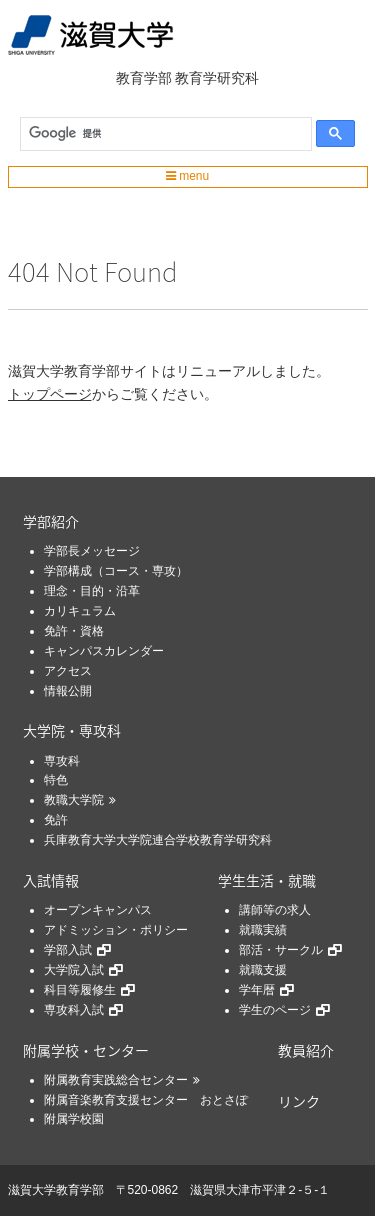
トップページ (50, 394)
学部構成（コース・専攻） (116, 571)
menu (187, 176)
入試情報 (51, 880)
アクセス (68, 671)
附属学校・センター (86, 1050)
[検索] (161, 134)
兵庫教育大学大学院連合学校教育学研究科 (158, 840)
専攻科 (62, 761)
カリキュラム (80, 611)
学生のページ (275, 1010)
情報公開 (68, 691)
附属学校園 (74, 1119)
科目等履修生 (80, 990)
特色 (56, 780)
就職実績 (263, 930)
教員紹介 (306, 1050)
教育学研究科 (217, 78)
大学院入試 (74, 970)
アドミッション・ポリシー (116, 930)
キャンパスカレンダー (104, 651)
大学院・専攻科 (72, 730)
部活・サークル (281, 950)
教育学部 (144, 78)
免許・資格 (74, 631)
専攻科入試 (74, 1010)
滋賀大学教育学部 (56, 1190)
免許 (56, 820)
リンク (299, 1101)
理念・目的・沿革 (92, 591)
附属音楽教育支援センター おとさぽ (146, 1100)
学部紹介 (51, 521)
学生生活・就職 (267, 880)
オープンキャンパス (98, 910)
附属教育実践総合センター (116, 1080)
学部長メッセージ (92, 551)
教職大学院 (74, 800)
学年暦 (257, 990)
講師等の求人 (275, 910)
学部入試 (68, 950)
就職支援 (263, 970)
